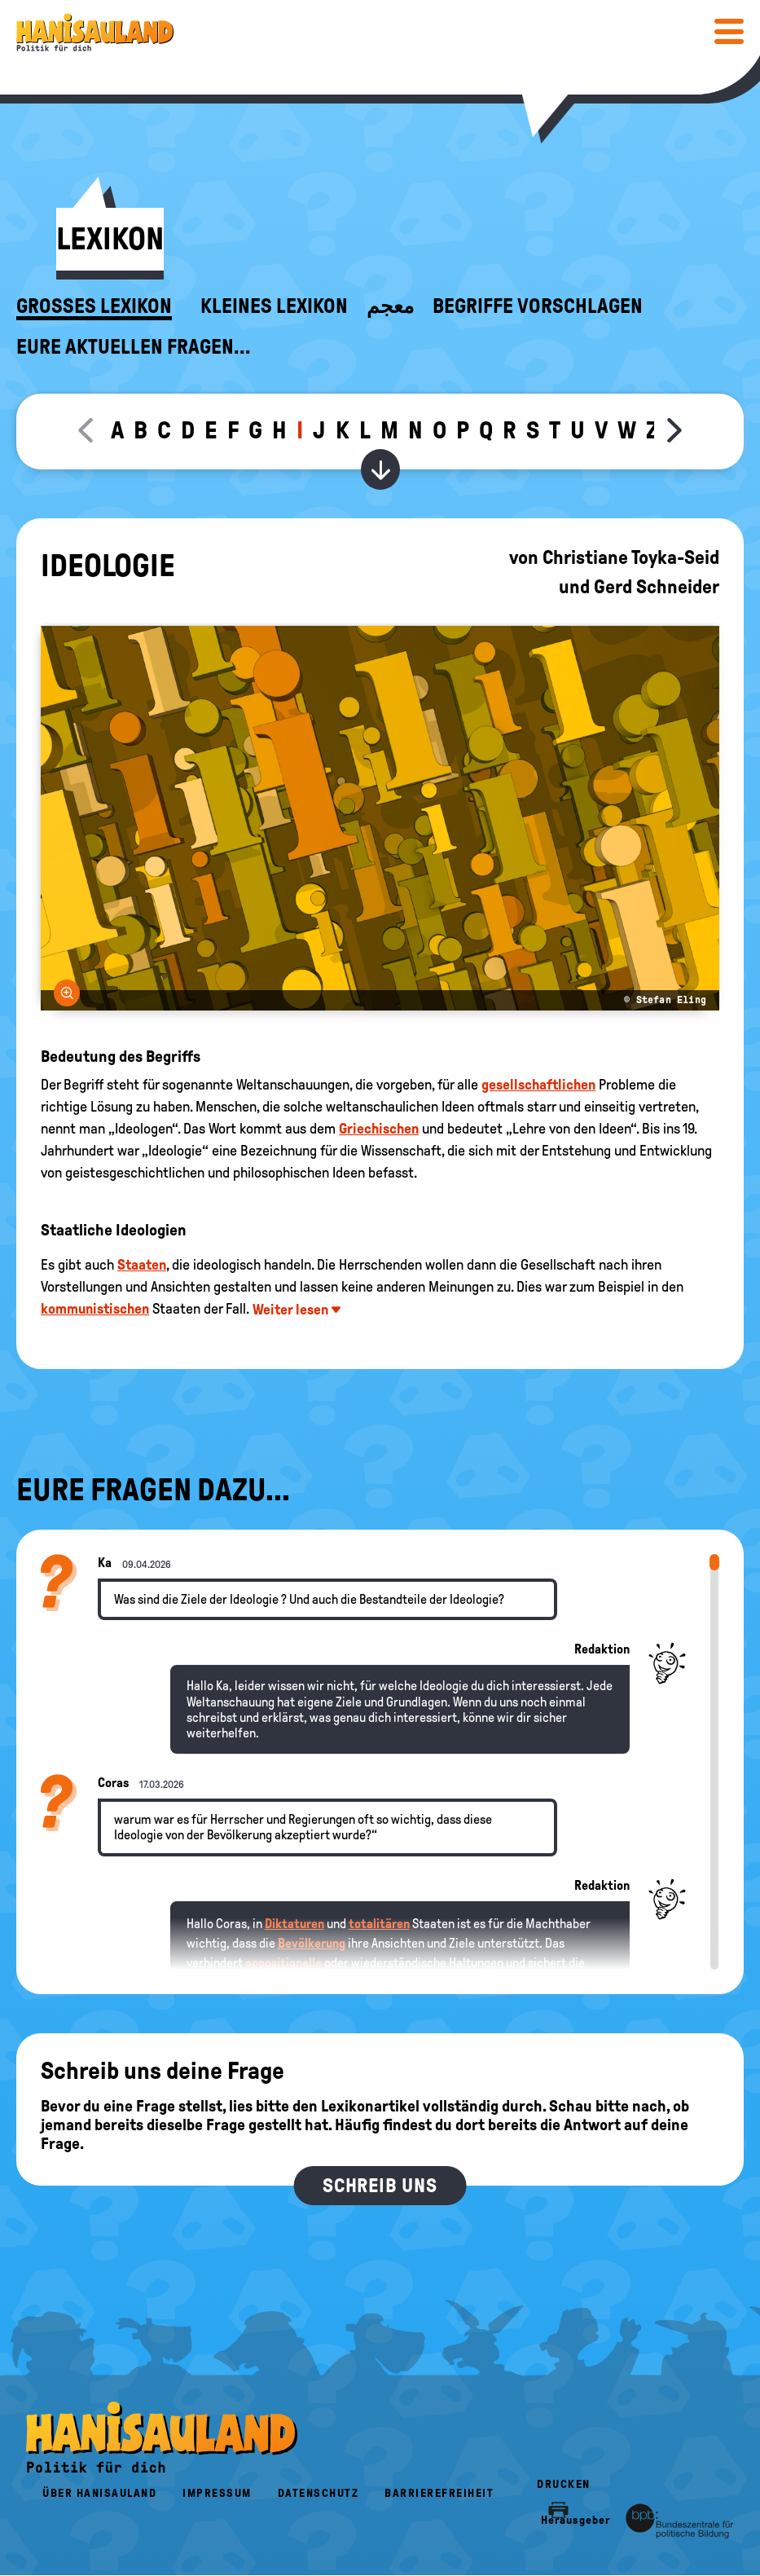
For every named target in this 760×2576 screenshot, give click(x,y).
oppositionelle (283, 1963)
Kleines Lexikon (274, 306)
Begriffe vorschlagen (538, 306)
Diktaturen (294, 1924)
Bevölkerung (311, 1943)
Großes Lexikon (94, 306)
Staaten (141, 1265)
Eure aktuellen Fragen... (133, 347)
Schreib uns (380, 2185)
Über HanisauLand (99, 2493)
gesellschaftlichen (538, 1085)
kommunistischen (95, 1309)
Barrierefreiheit (439, 2493)
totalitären (379, 1924)
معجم (390, 306)
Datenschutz (318, 2493)
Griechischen (379, 1129)
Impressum (217, 2493)
